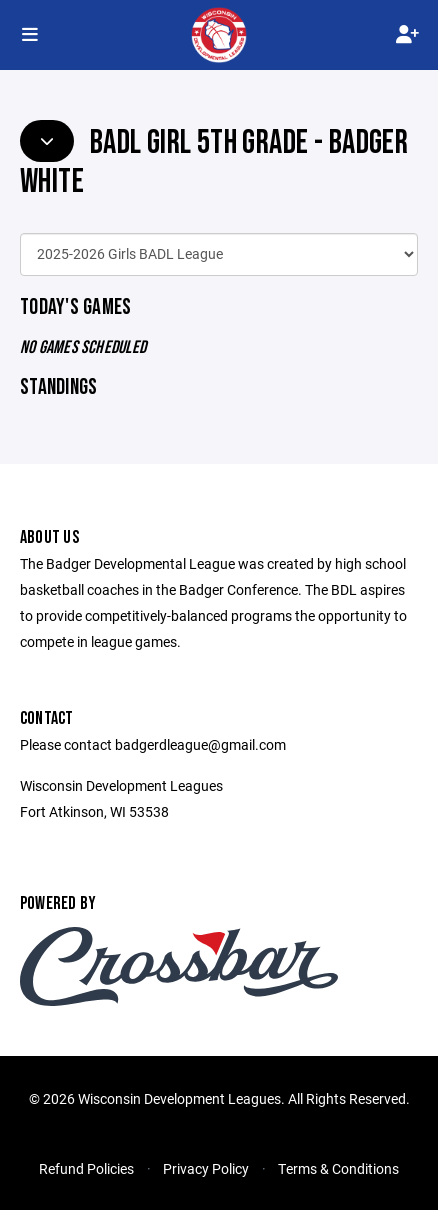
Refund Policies (86, 1168)
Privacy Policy (206, 1168)
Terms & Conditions (338, 1168)
